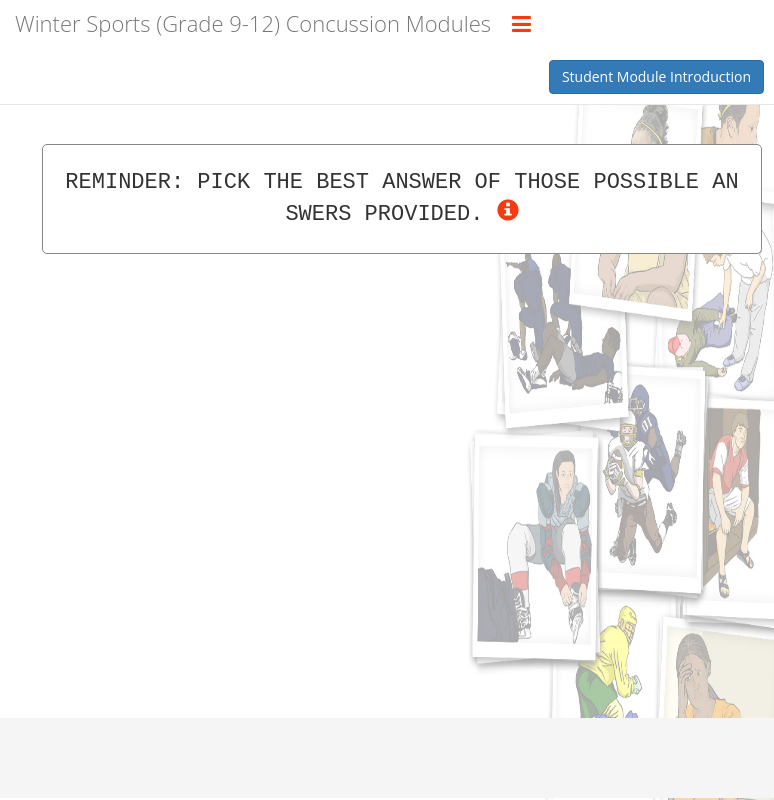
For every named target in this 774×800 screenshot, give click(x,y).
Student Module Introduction (656, 76)
